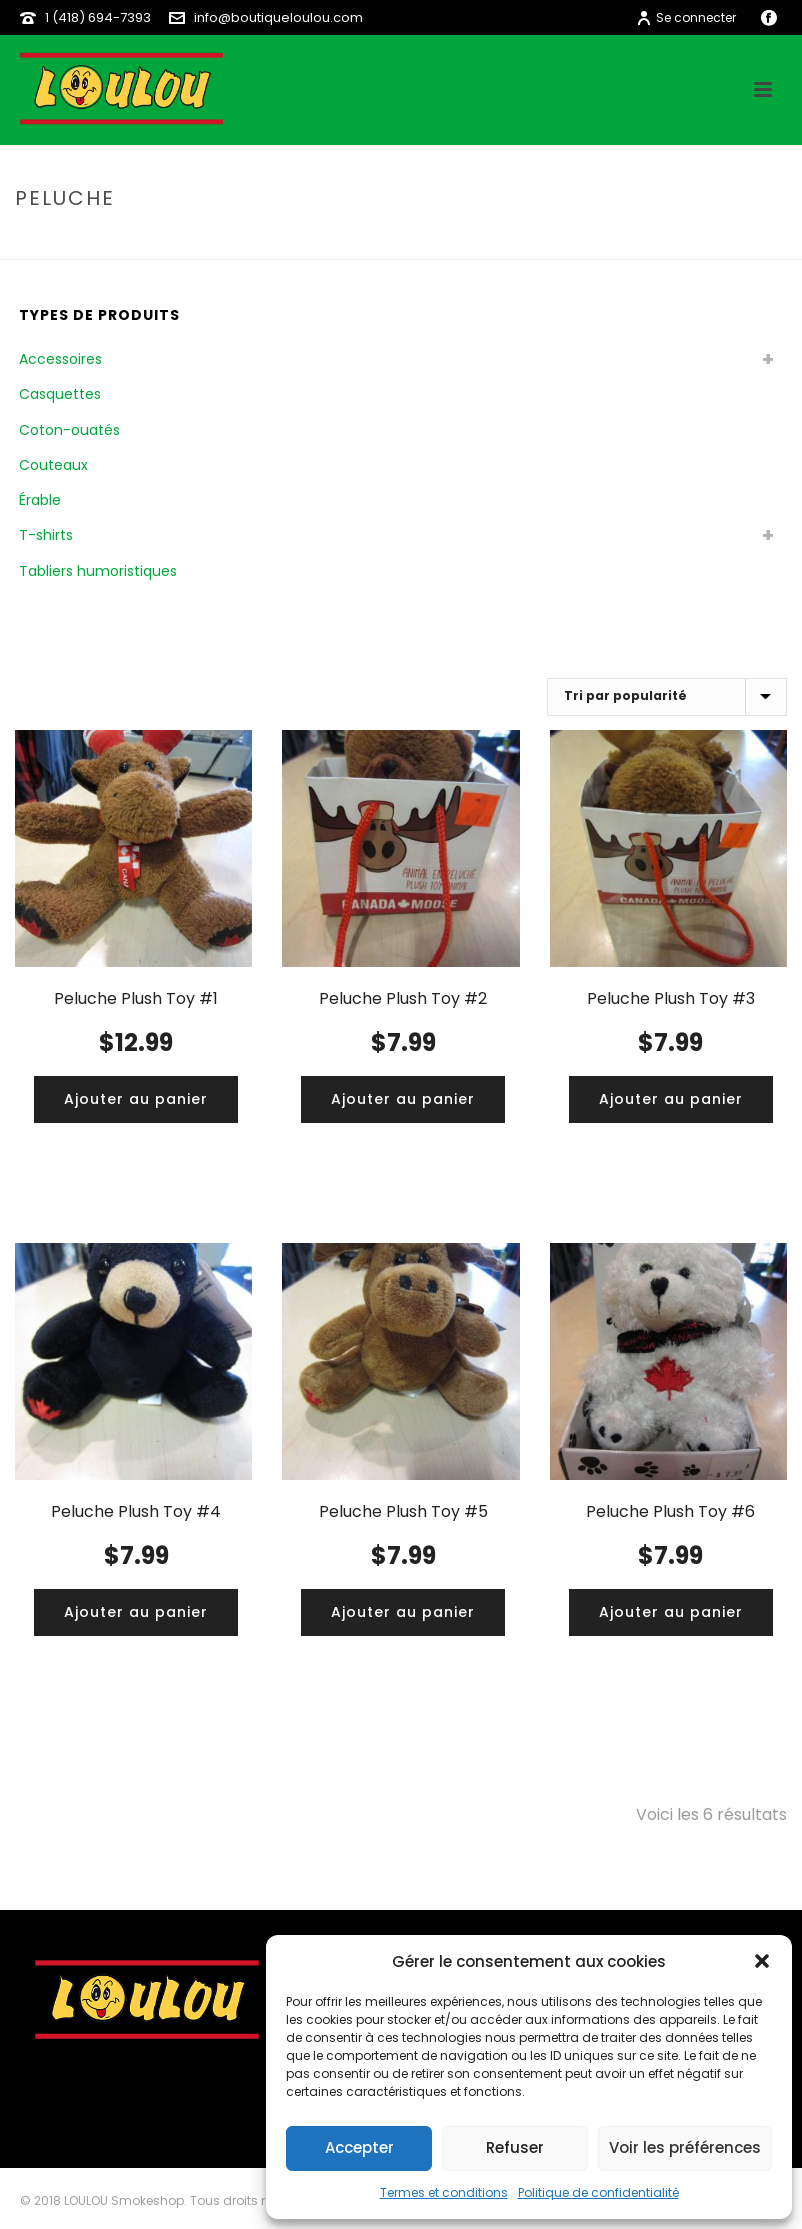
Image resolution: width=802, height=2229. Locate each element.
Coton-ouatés (69, 430)
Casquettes (60, 394)
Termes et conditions (444, 2192)
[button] (762, 1961)
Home (607, 240)
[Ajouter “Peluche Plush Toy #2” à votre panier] (403, 1099)
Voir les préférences (685, 2147)
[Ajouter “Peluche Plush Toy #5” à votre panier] (403, 1612)
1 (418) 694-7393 (98, 17)
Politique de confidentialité (598, 2192)
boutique (670, 240)
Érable (40, 500)
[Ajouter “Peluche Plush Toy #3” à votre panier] (671, 1099)
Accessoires (60, 359)
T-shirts (46, 535)
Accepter (359, 2147)
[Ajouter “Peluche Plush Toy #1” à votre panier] (136, 1099)
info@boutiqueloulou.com (278, 17)
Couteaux (53, 465)
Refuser (515, 2147)
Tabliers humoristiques (98, 571)
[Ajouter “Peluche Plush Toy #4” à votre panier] (136, 1612)
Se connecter (686, 17)
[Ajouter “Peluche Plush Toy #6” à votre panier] (671, 1612)
